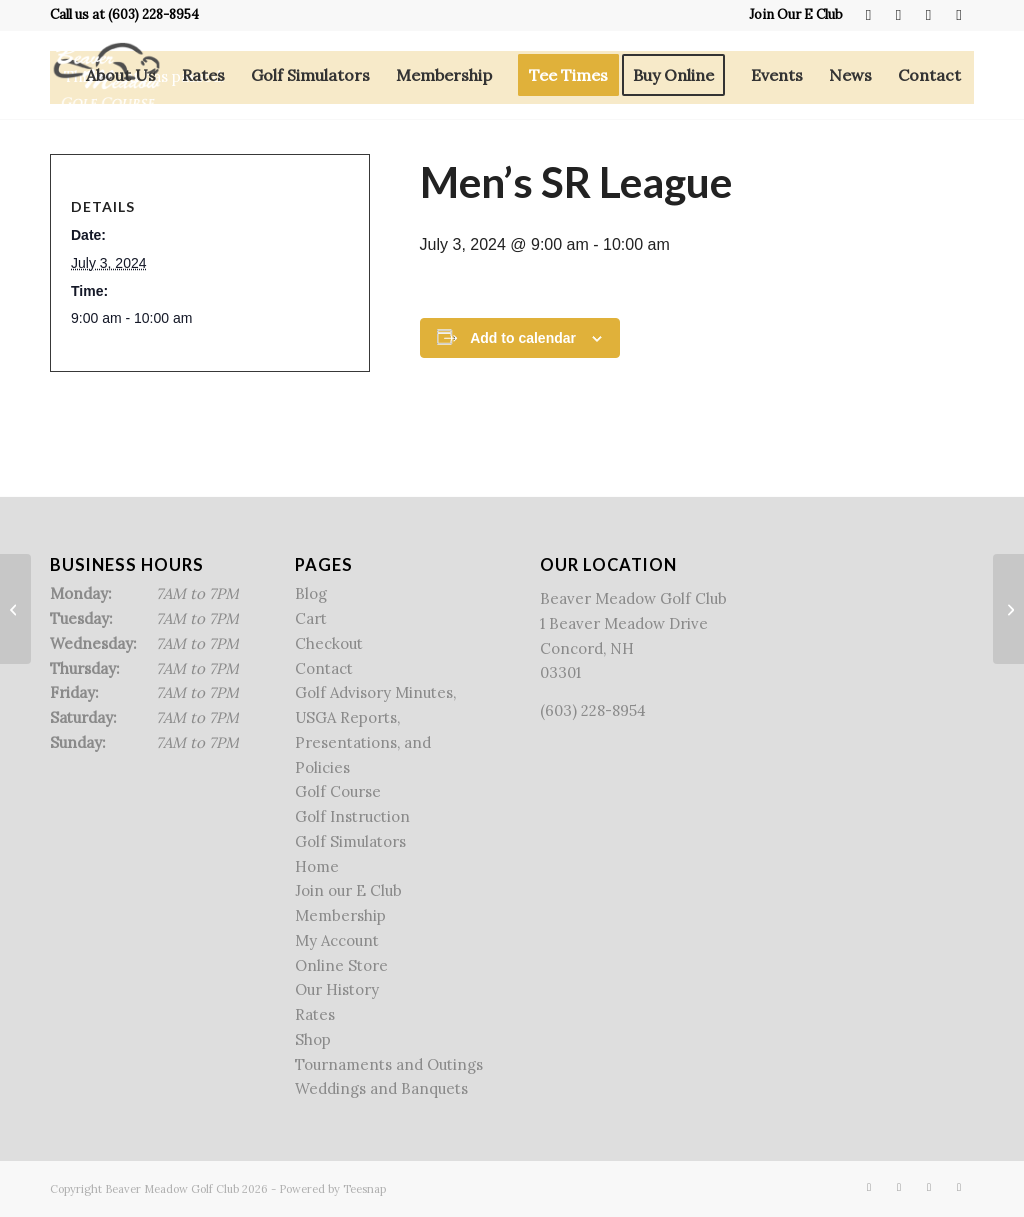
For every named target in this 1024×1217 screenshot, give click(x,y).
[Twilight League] (15, 609)
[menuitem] (791, 15)
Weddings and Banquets (381, 1088)
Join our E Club (348, 890)
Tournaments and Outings (389, 1064)
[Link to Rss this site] (928, 15)
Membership (340, 915)
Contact (324, 668)
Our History (337, 989)
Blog (311, 593)
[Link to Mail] (959, 15)
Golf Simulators (350, 841)
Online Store (341, 965)
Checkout (329, 643)
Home (317, 866)
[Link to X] (898, 15)
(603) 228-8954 (153, 14)
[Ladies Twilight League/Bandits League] (1008, 609)
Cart (311, 618)
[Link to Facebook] (868, 15)
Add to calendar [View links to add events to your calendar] (523, 338)
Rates (315, 1014)
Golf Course (338, 791)
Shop (313, 1039)
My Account (337, 940)
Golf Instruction (352, 816)
